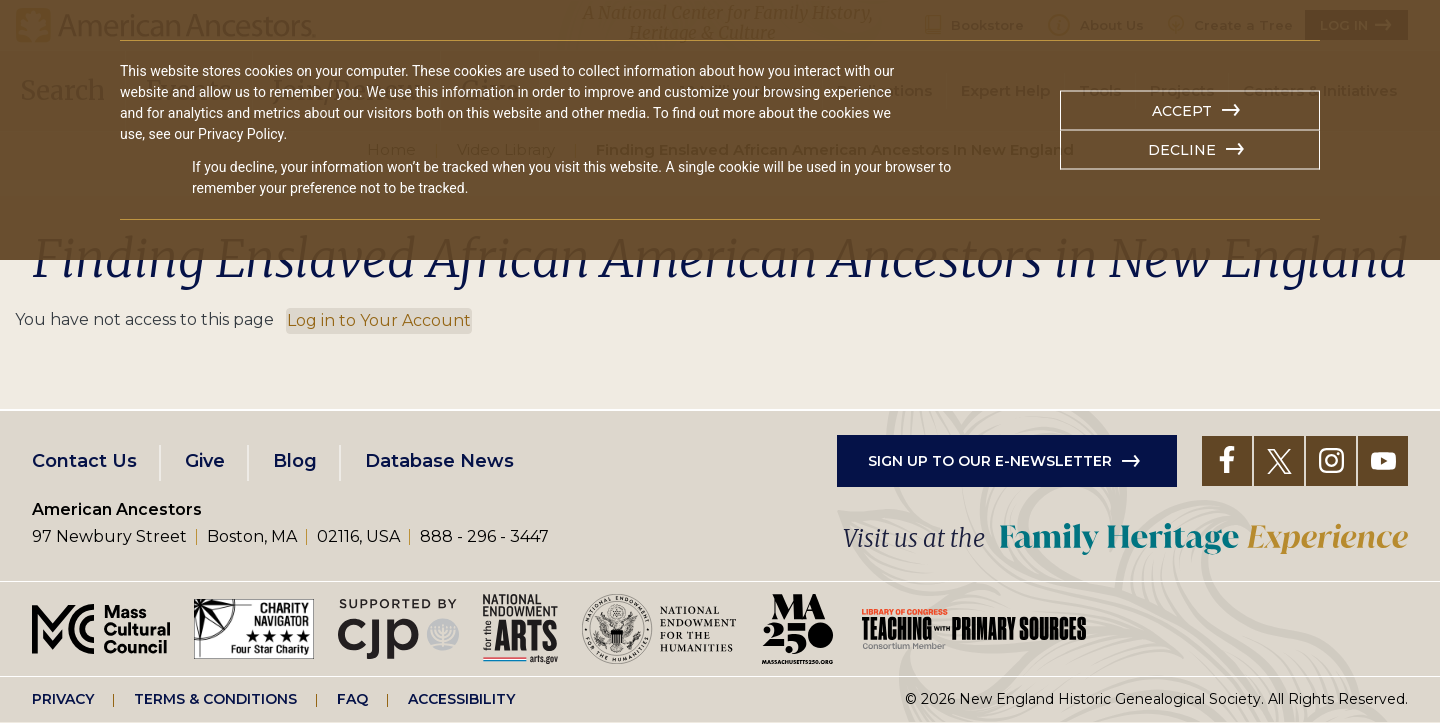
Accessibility (461, 699)
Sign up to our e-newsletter (990, 461)
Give (205, 461)
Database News (439, 461)
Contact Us (84, 461)
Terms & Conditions (215, 699)
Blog (295, 461)
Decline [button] (1182, 150)
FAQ (352, 699)
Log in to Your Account (379, 320)
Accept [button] (1182, 111)
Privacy (63, 699)
